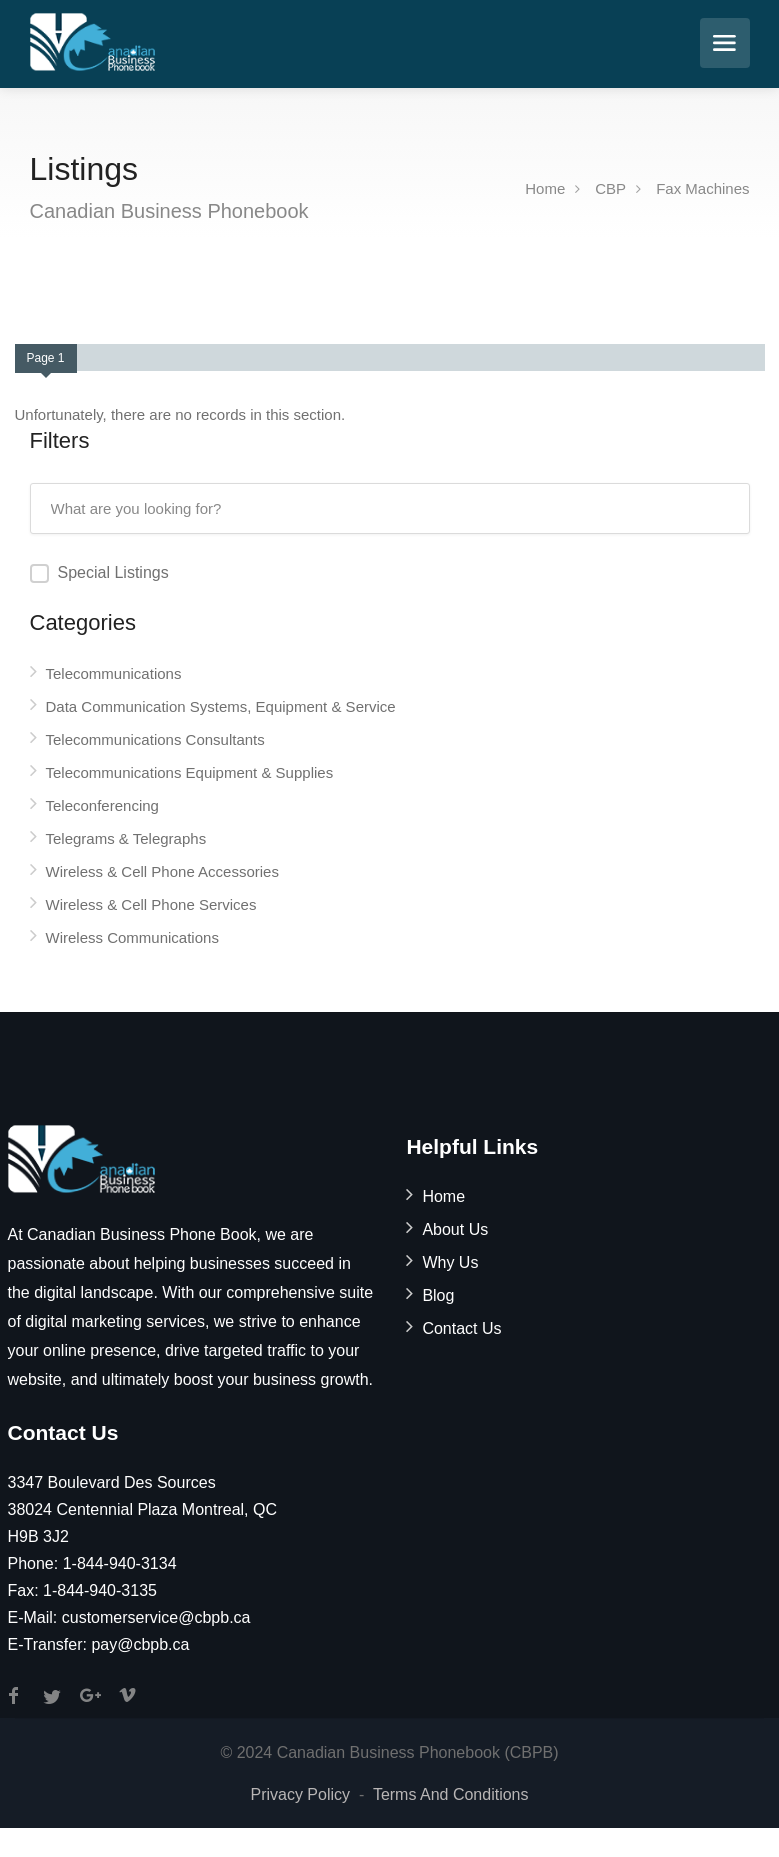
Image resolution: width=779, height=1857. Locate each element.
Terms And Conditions (451, 1794)
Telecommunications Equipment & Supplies (190, 772)
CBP (610, 188)
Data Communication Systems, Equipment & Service (221, 706)
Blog (438, 1295)
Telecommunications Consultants (155, 739)
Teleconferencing (102, 805)
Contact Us (461, 1328)
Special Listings (113, 572)
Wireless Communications (132, 937)
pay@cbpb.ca (140, 1644)
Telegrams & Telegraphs (126, 838)
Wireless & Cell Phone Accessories (162, 871)
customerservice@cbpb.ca (156, 1617)
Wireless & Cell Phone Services (151, 904)
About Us (455, 1229)
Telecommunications (114, 673)
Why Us (450, 1262)
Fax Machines (702, 188)
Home (545, 188)
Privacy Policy (300, 1794)
